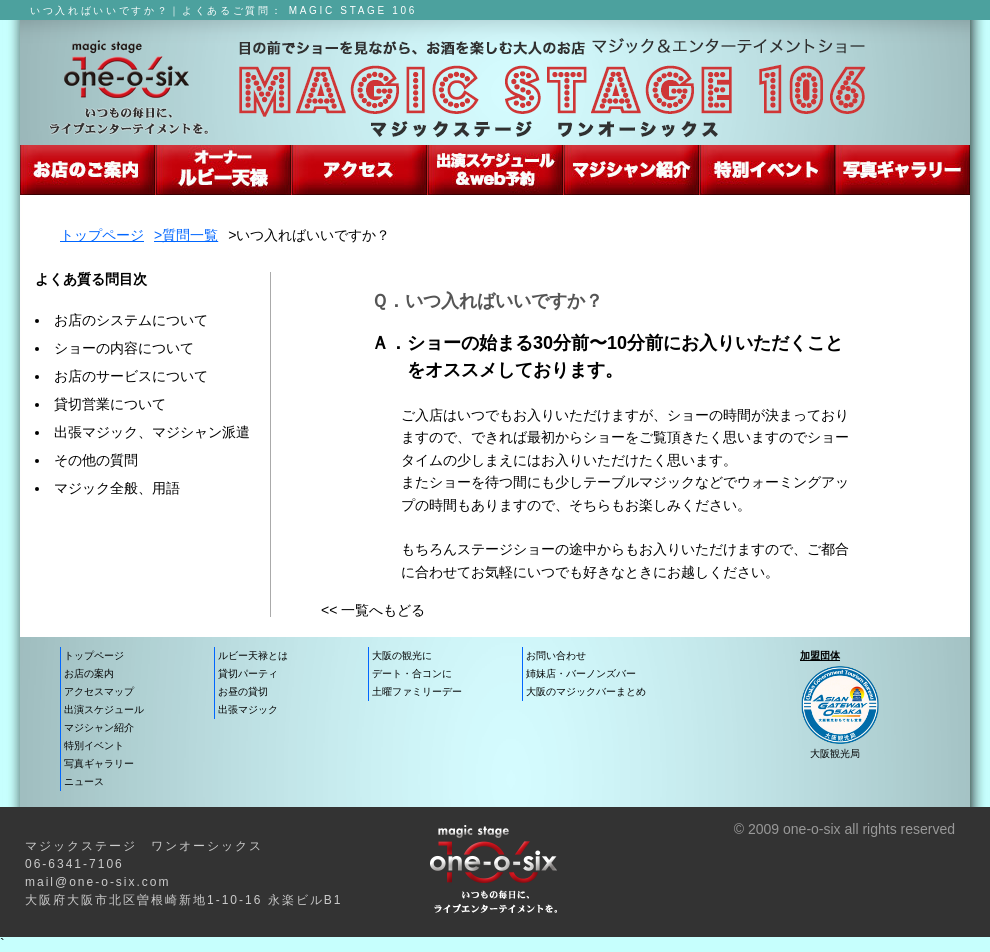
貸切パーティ (248, 673)
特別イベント (94, 745)
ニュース (84, 781)
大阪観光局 (835, 753)
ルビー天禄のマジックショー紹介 (223, 170)
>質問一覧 (186, 235)
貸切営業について (110, 404)
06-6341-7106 (74, 864)
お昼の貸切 (243, 691)
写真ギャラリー (99, 763)
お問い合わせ (556, 655)
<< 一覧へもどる (373, 610)
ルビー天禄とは (253, 655)
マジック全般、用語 (117, 488)
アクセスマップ (99, 691)
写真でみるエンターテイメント (902, 170)
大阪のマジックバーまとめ (586, 691)
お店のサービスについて (131, 376)
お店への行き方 (359, 170)
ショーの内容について (124, 348)
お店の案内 (89, 673)
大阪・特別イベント (767, 170)
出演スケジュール (495, 170)
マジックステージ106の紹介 (87, 170)
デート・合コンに (412, 673)
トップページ (102, 235)
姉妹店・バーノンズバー (581, 673)
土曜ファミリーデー (417, 691)
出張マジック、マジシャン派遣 (152, 432)
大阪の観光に (402, 655)
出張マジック (248, 709)
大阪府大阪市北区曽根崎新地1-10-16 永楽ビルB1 (183, 900)
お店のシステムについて (131, 320)
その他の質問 (96, 460)
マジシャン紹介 (631, 170)
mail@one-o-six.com (98, 882)
